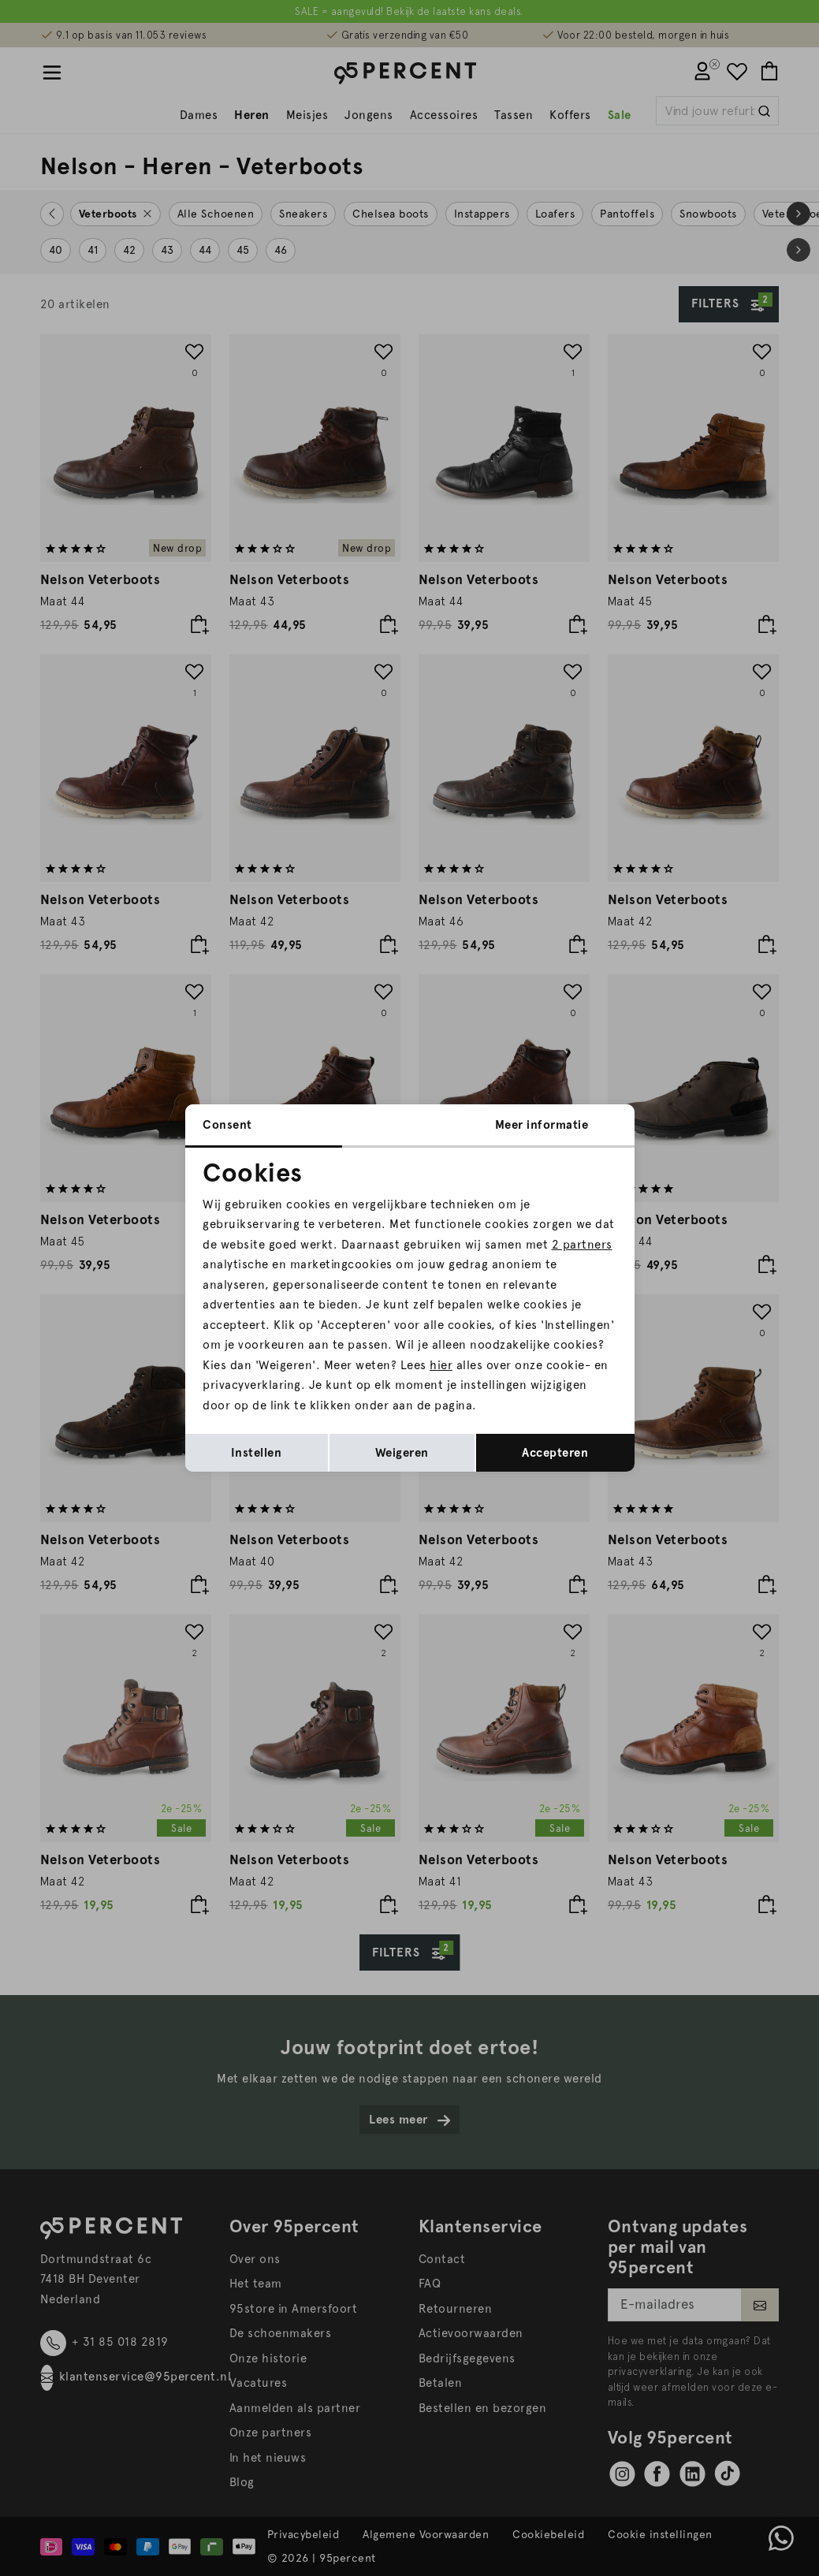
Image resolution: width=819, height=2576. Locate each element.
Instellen (256, 1453)
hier (441, 1365)
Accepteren (555, 1453)
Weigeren (402, 1453)
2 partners (582, 1245)
